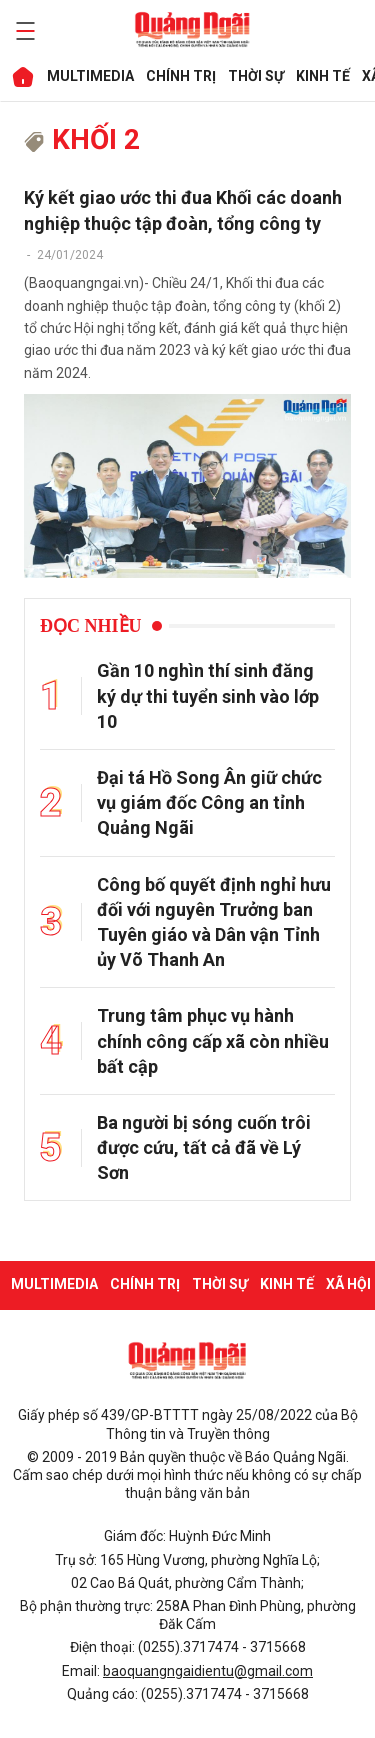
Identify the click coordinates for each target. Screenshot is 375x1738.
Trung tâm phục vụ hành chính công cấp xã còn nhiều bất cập (213, 1040)
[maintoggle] (22, 31)
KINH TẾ (322, 76)
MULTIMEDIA (89, 76)
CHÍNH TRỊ (180, 76)
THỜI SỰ (255, 76)
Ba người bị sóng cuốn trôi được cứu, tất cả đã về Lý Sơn (204, 1147)
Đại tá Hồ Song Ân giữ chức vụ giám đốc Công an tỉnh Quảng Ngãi (209, 802)
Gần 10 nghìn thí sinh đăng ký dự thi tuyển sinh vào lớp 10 (208, 695)
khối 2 (82, 139)
